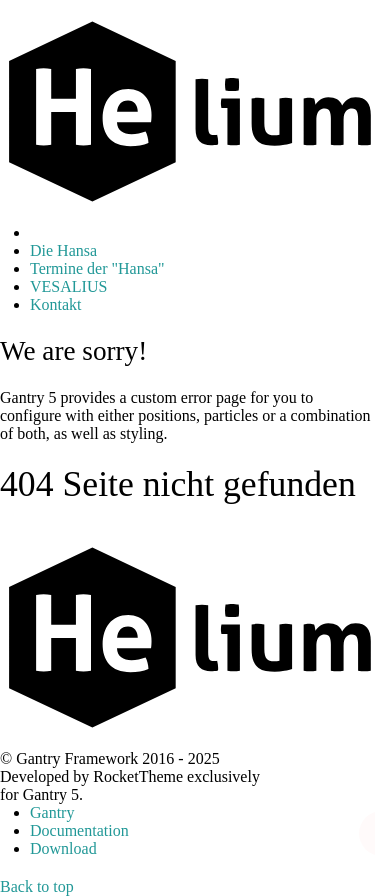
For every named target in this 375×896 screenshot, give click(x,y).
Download (63, 848)
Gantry (52, 812)
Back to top (37, 886)
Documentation (79, 830)
